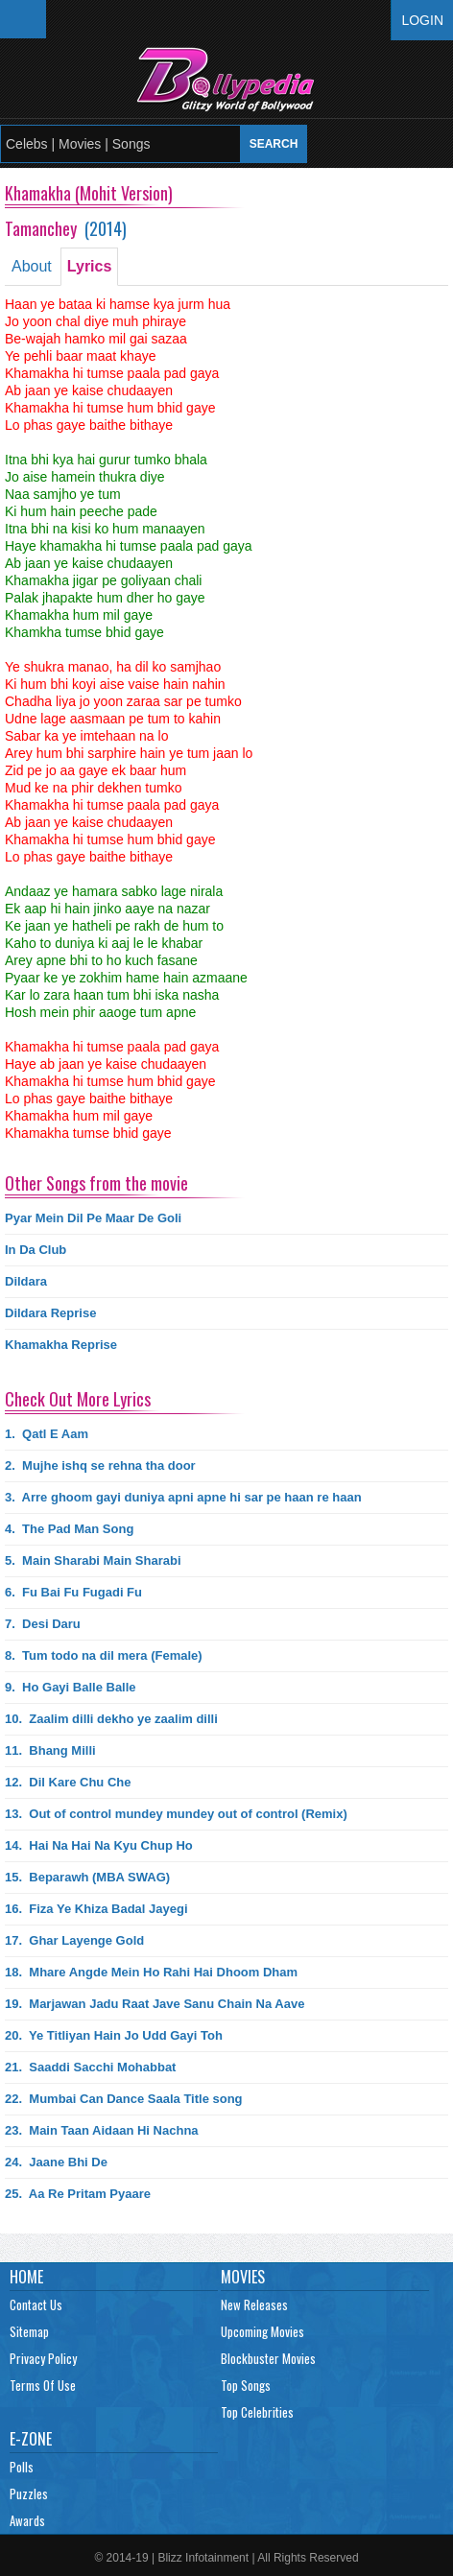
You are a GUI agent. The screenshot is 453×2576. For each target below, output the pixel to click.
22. (124, 2099)
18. (151, 1972)
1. (46, 1434)
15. (87, 1877)
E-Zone (31, 2438)
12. (68, 1782)
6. (73, 1592)
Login (422, 20)
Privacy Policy (43, 2358)
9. (70, 1687)
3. (183, 1497)
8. (104, 1655)
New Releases (254, 2304)
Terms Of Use (43, 2385)
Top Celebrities (257, 2412)
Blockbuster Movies (268, 2358)
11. (50, 1750)
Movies (243, 2276)
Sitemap (29, 2331)
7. (43, 1624)
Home (26, 2276)
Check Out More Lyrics (78, 1398)
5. (93, 1560)
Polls (22, 2466)
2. (100, 1465)
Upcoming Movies (262, 2331)
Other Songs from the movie (96, 1182)
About (32, 266)
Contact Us (36, 2304)
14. (99, 1845)
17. (74, 1940)
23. (102, 2130)
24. (56, 2162)
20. (114, 2035)
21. (90, 2067)
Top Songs (246, 2385)
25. (78, 2193)
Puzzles (29, 2493)
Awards (27, 2520)
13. (176, 1814)
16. (96, 1909)
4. (69, 1529)
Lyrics (89, 266)
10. (111, 1719)
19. (154, 2004)
